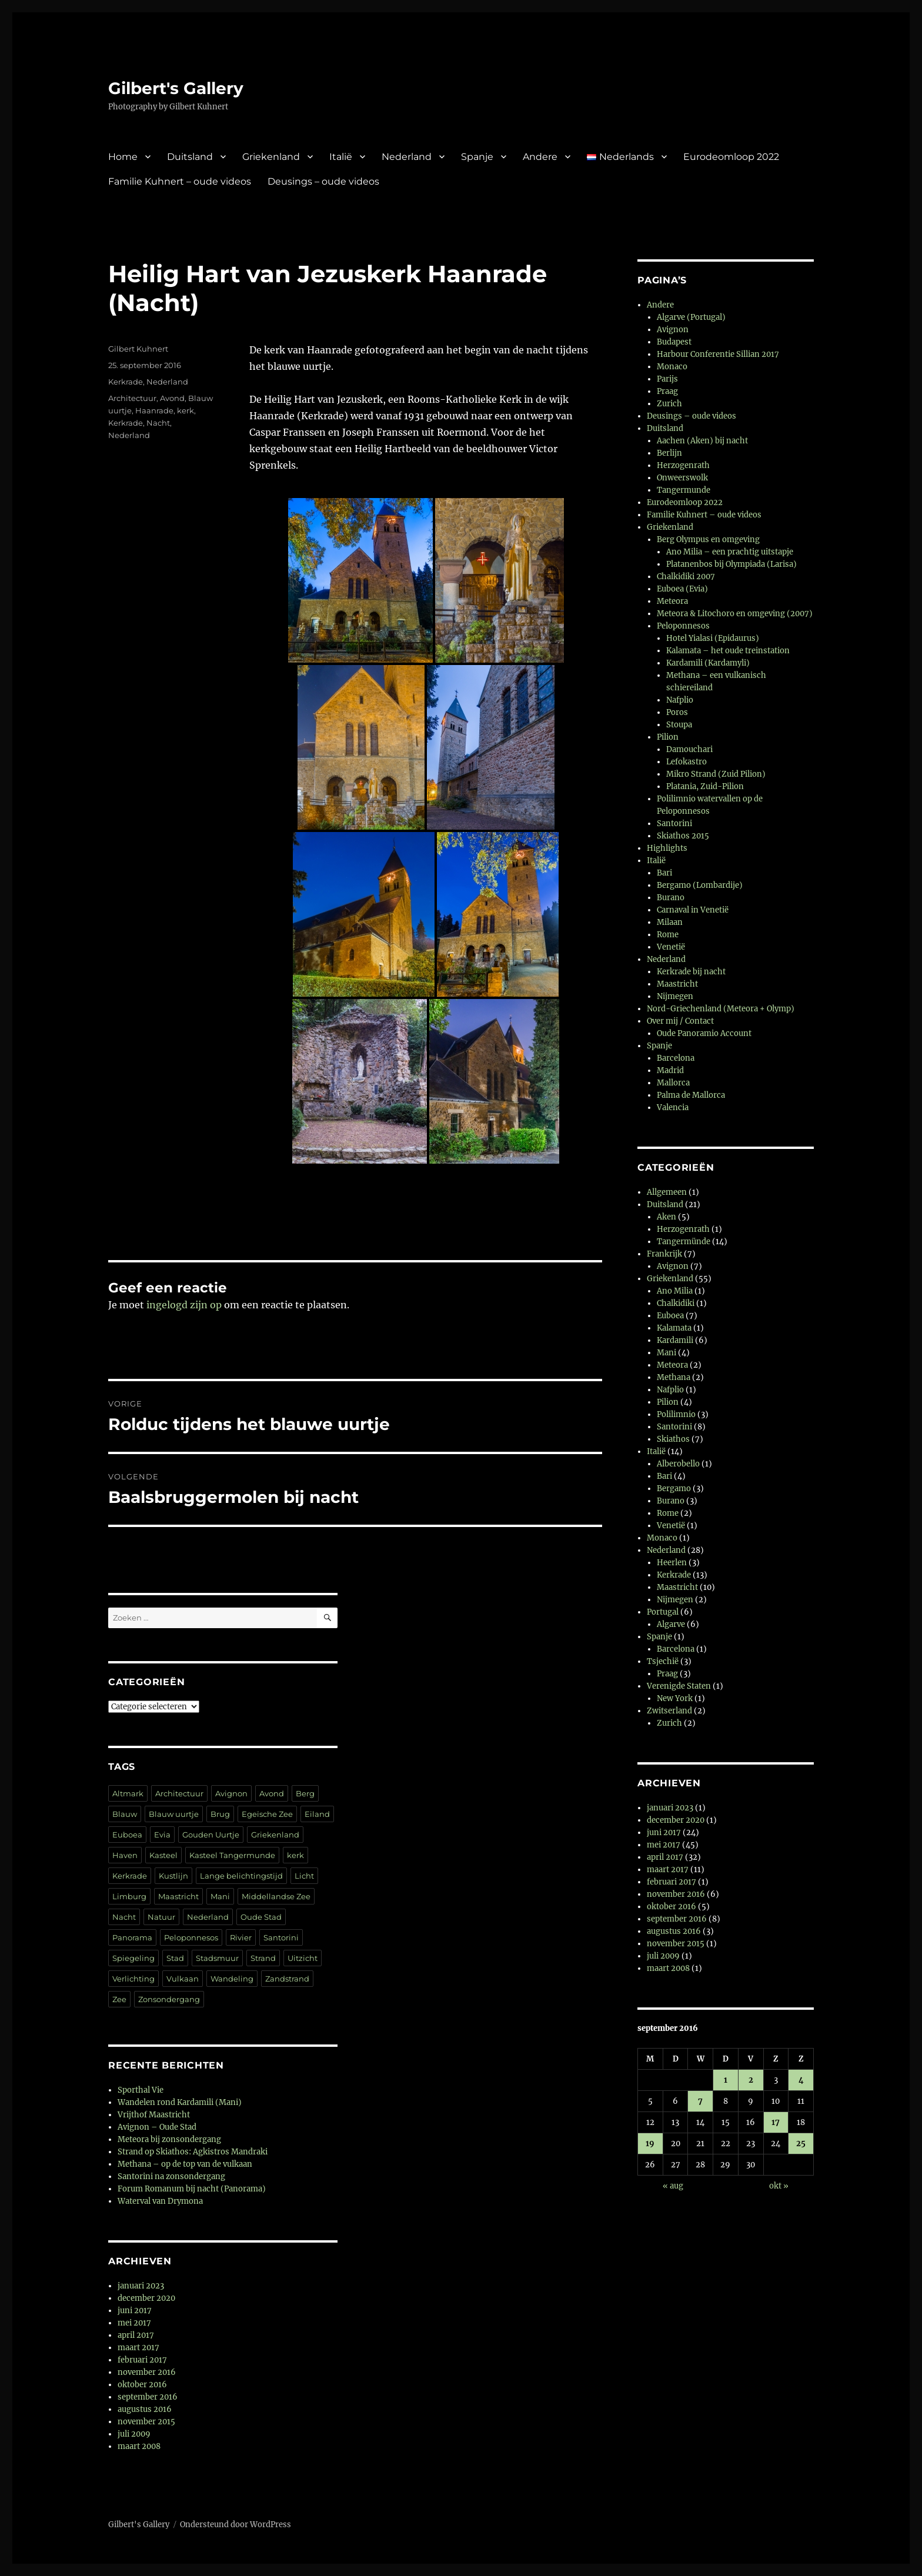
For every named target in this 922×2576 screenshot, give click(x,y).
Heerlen (672, 1563)
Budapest (674, 342)
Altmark (127, 1793)
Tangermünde (683, 1242)
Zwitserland (669, 1711)
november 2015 (146, 2422)
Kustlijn (173, 1875)
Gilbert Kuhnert (138, 348)
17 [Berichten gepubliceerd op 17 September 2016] (775, 2122)
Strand (263, 1958)
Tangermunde (683, 490)
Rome (668, 935)
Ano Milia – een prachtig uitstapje (729, 552)
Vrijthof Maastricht (154, 2115)
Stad (175, 1958)
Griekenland (271, 156)
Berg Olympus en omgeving (708, 539)
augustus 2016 (145, 2409)
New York (675, 1698)
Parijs (667, 379)
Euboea (127, 1834)
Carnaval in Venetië (693, 910)
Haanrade (154, 410)
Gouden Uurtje (210, 1834)
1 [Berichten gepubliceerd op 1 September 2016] (725, 2080)
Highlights (667, 848)
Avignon (231, 1793)
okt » (779, 2186)
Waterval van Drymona (160, 2201)
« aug (673, 2186)
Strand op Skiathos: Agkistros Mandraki (193, 2152)
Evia (162, 1834)
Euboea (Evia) (682, 589)
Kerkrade (125, 381)
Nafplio (679, 700)
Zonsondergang (169, 1999)
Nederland (407, 156)
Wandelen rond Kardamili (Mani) (180, 2102)
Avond (172, 398)
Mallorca (673, 1083)
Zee (119, 1999)
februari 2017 (142, 2360)
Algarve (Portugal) (691, 317)
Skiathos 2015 (683, 836)
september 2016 (148, 2397)
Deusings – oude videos (323, 181)
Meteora (672, 601)
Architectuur (132, 398)
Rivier (241, 1937)
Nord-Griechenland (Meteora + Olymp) (720, 1009)
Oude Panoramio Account (704, 1033)
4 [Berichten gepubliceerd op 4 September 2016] (801, 2080)
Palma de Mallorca (691, 1095)
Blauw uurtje (174, 1814)
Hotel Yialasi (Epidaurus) (712, 638)
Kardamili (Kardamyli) (708, 663)
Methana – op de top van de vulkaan (185, 2164)
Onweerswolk (682, 478)
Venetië (671, 947)
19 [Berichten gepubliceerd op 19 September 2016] (650, 2144)
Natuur (161, 1917)
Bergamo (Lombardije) (700, 885)
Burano (670, 898)
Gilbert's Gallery (175, 88)
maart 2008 (139, 2446)
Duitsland (190, 156)
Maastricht (178, 1896)
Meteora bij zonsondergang (169, 2139)
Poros (677, 712)
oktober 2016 (142, 2385)
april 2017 (136, 2335)
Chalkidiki (675, 1303)
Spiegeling (133, 1958)
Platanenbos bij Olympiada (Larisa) (731, 564)
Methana (673, 1377)
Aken (666, 1217)
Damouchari (689, 749)
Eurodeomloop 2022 (731, 156)
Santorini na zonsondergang (171, 2176)
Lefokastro (686, 762)
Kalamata (674, 1328)
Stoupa (679, 725)
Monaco (672, 367)
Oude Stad (261, 1917)
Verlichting (133, 1978)
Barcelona (675, 1058)
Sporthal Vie (140, 2090)
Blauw (124, 1814)
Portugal (663, 1612)
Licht (304, 1875)
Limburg (129, 1896)
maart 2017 (138, 2348)
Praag (667, 391)
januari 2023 (141, 2286)
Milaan (670, 922)
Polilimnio (676, 1414)
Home (123, 156)
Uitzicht (303, 1958)
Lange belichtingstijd (241, 1875)
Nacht (158, 422)
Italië (340, 156)
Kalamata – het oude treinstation (728, 651)
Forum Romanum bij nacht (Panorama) (192, 2189)
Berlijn (669, 453)
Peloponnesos (191, 1937)
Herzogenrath (683, 465)
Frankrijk (664, 1254)
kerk (185, 410)
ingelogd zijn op (184, 1305)
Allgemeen (667, 1192)
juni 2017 (135, 2311)
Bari (664, 873)
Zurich (669, 404)
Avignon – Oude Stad (157, 2127)
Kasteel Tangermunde (232, 1855)
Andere (540, 156)
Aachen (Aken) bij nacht (702, 441)
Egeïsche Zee (267, 1814)
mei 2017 (134, 2323)
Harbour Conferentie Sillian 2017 (718, 354)
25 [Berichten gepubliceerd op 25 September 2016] (801, 2144)
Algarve (671, 1624)
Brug (220, 1814)
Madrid (670, 1070)
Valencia (673, 1107)
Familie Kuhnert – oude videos (179, 181)
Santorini (281, 1937)
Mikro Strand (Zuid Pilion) (716, 774)
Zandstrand (287, 1978)
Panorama (132, 1937)
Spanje (477, 156)
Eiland (317, 1814)
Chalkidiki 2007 (686, 577)
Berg (305, 1793)
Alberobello (678, 1464)
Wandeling (232, 1978)
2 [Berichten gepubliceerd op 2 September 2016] (751, 2080)
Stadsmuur (217, 1958)
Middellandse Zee (276, 1896)
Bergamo (674, 1489)
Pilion (668, 737)
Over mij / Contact (680, 1021)
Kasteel (163, 1855)
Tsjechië (663, 1661)
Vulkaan (182, 1978)
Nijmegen (675, 996)
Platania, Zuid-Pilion (705, 786)
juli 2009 (134, 2434)
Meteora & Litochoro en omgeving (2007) (735, 614)
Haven (125, 1855)
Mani (220, 1896)
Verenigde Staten (679, 1686)
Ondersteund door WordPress (235, 2525)
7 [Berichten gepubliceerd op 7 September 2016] (700, 2101)
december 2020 (146, 2298)
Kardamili (675, 1340)
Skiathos (673, 1439)
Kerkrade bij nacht (691, 972)
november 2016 (147, 2372)
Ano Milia (675, 1291)
